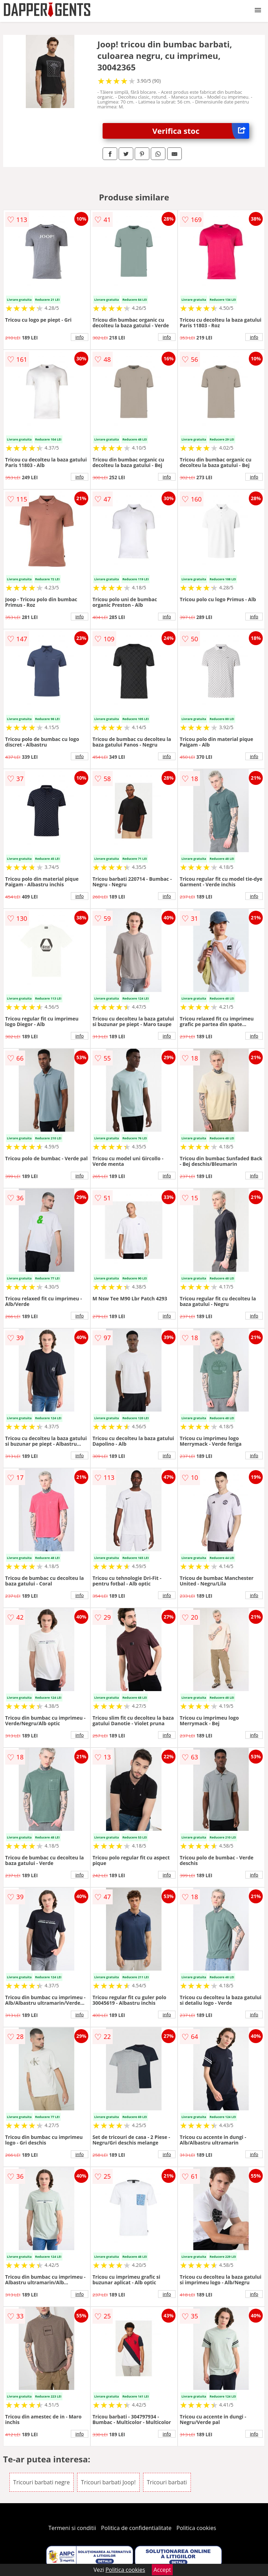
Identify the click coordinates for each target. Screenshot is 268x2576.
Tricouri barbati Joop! (108, 2482)
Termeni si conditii (72, 2528)
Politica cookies (196, 2528)
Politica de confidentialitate (136, 2528)
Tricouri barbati (167, 2482)
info (79, 337)
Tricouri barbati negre (41, 2482)
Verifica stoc (201, 131)
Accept (162, 2570)
